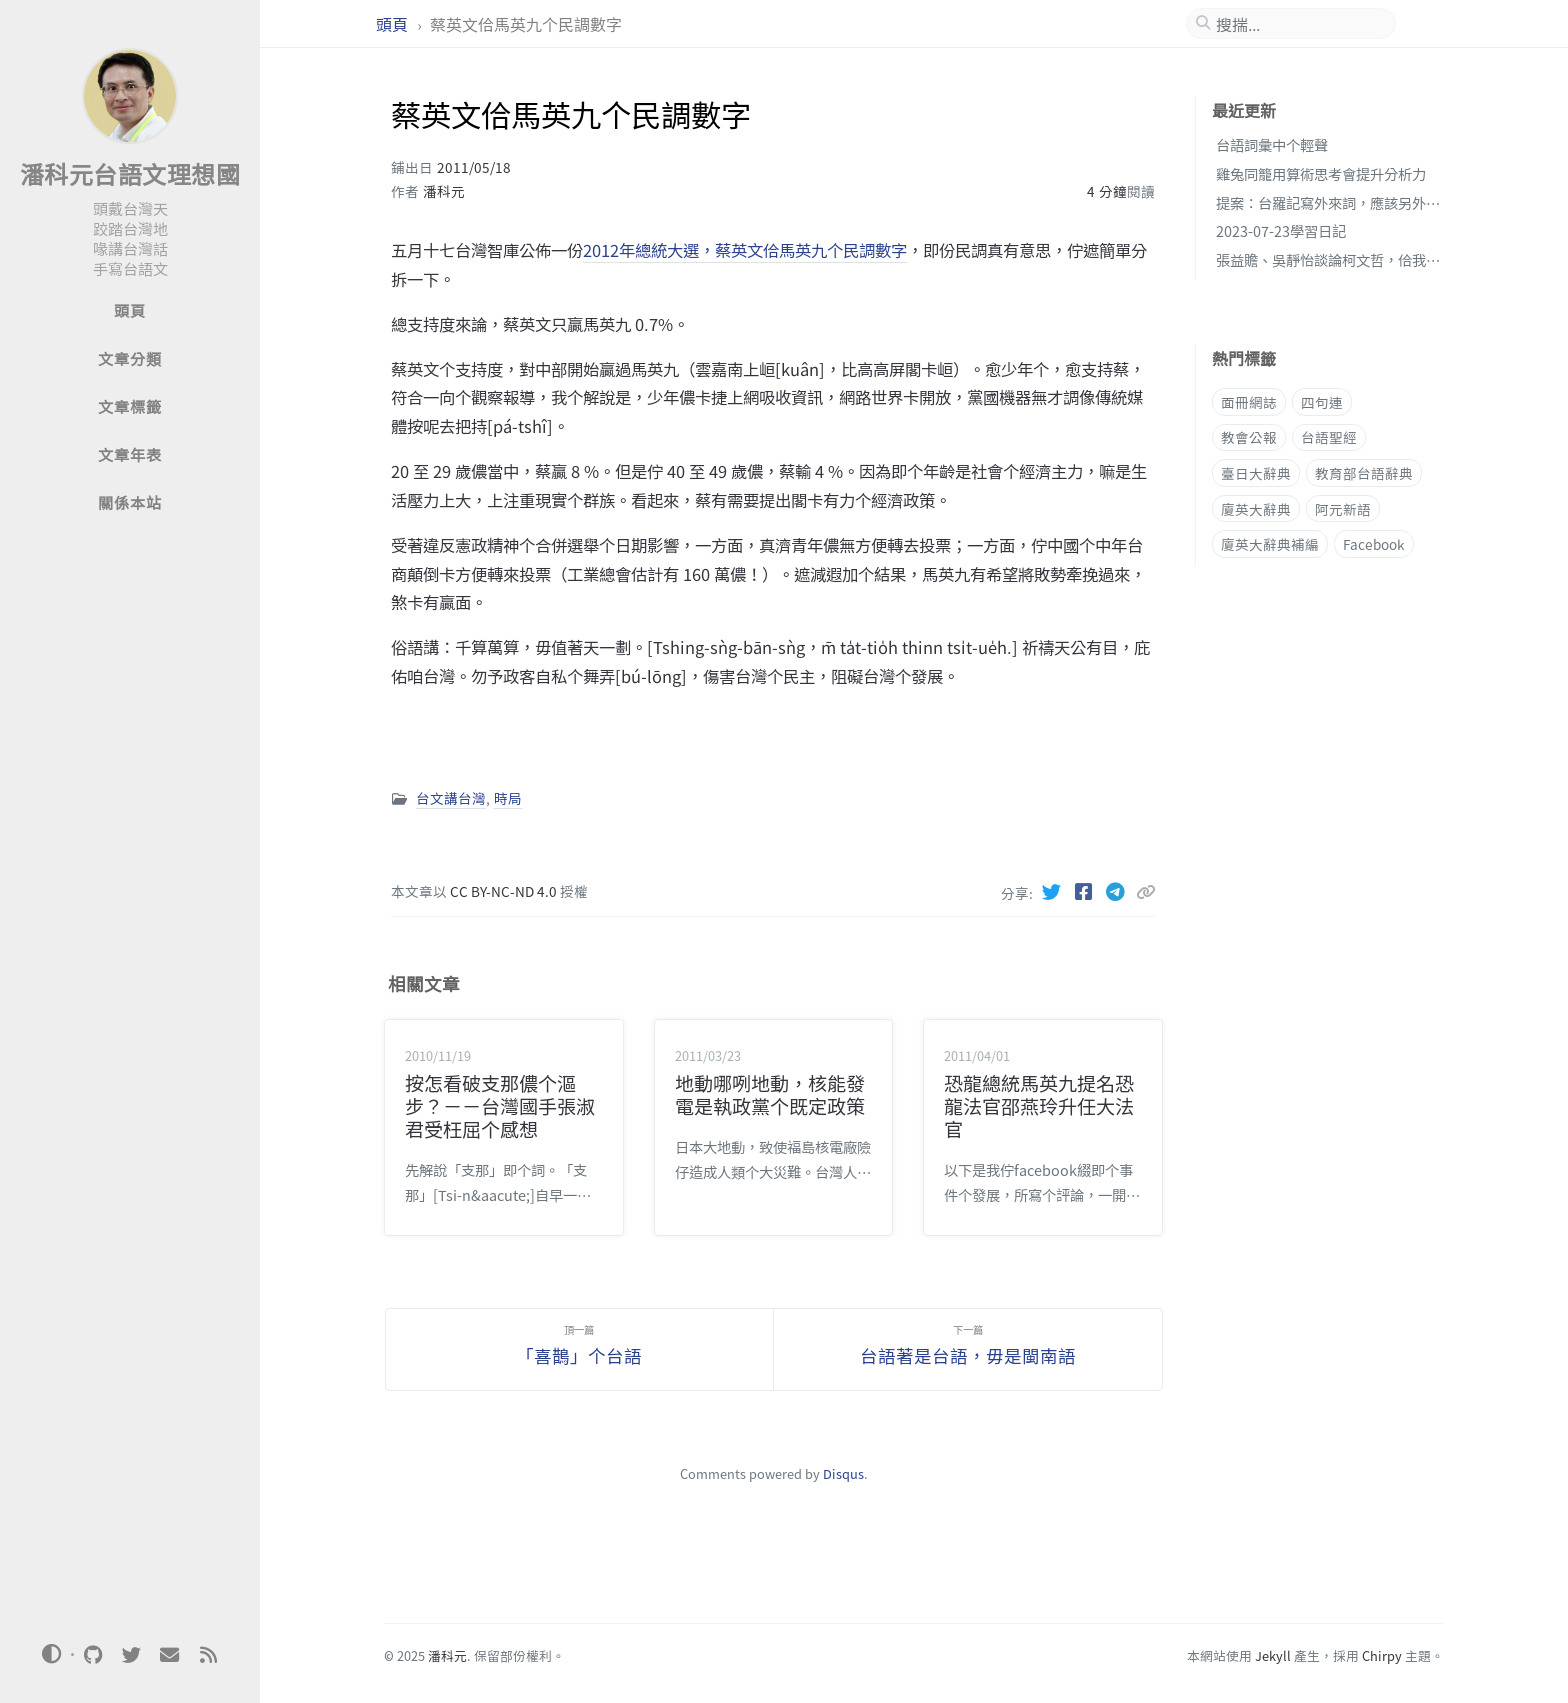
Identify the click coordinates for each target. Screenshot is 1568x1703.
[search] (1299, 24)
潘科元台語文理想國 (130, 173)
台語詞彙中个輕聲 (1272, 144)
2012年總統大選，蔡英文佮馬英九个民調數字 (745, 250)
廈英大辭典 (1256, 509)
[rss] (208, 1655)
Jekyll (1273, 1655)
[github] (93, 1655)
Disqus (843, 1473)
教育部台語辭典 (1364, 473)
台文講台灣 (451, 798)
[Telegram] (1118, 891)
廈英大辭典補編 (1270, 544)
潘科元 (444, 191)
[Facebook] (1086, 891)
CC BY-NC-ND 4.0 (505, 891)
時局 (508, 798)
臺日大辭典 (1256, 473)
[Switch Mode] (52, 1654)
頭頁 (394, 24)
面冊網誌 (1249, 402)
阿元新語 (1343, 509)
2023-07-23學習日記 (1281, 230)
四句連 (1322, 402)
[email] (170, 1655)
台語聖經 (1329, 437)
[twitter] (131, 1655)
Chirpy (1382, 1655)
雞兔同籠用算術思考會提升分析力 (1321, 173)
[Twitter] (1054, 891)
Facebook (1374, 544)
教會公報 (1249, 437)
